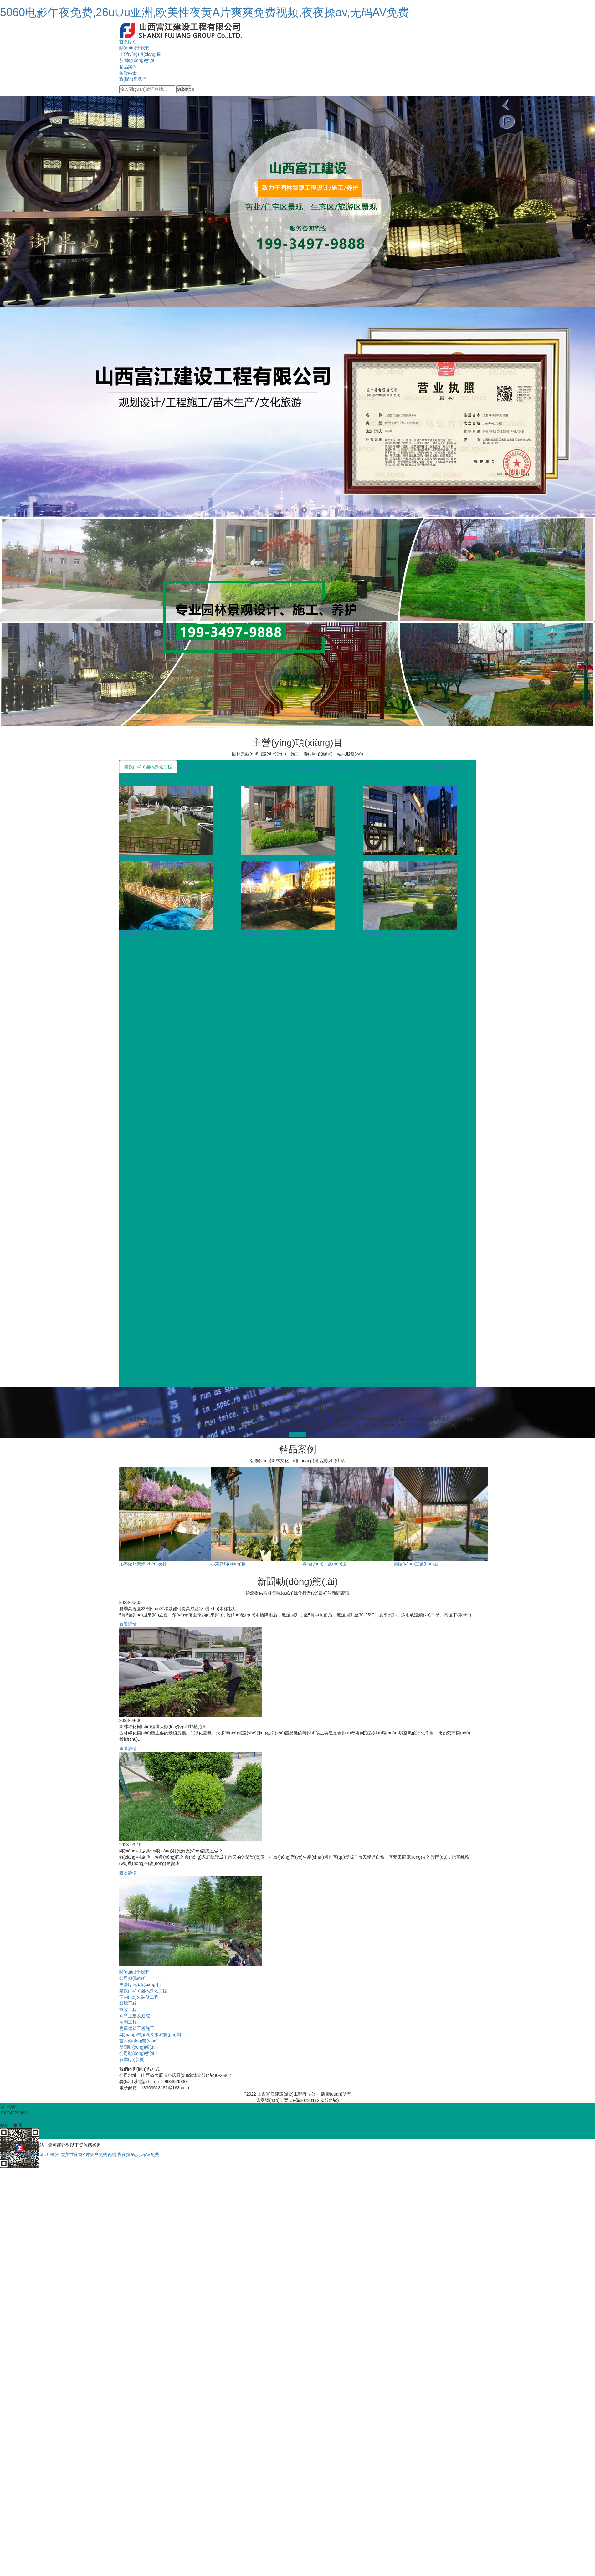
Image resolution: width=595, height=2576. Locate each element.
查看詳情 (297, 1434)
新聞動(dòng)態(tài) (138, 60)
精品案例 (128, 66)
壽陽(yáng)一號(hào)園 (263, 933)
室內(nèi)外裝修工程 (202, 766)
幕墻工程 (241, 766)
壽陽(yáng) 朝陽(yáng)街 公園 (148, 933)
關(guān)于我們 (134, 47)
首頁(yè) (127, 41)
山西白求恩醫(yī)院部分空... (146, 858)
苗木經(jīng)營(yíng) (143, 779)
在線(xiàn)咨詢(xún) (19, 2119)
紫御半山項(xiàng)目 (383, 858)
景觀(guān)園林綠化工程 (148, 766)
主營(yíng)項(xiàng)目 (140, 54)
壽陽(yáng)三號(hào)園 (385, 933)
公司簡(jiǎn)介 (132, 1978)
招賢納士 (128, 72)
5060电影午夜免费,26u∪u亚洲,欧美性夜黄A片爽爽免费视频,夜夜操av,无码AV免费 (204, 12)
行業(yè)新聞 (131, 2059)
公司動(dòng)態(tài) (138, 2053)
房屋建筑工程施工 (375, 766)
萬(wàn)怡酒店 (255, 858)
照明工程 (339, 766)
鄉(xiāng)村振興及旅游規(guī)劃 (435, 766)
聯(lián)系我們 (132, 79)
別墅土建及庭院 (304, 766)
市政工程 (269, 766)
